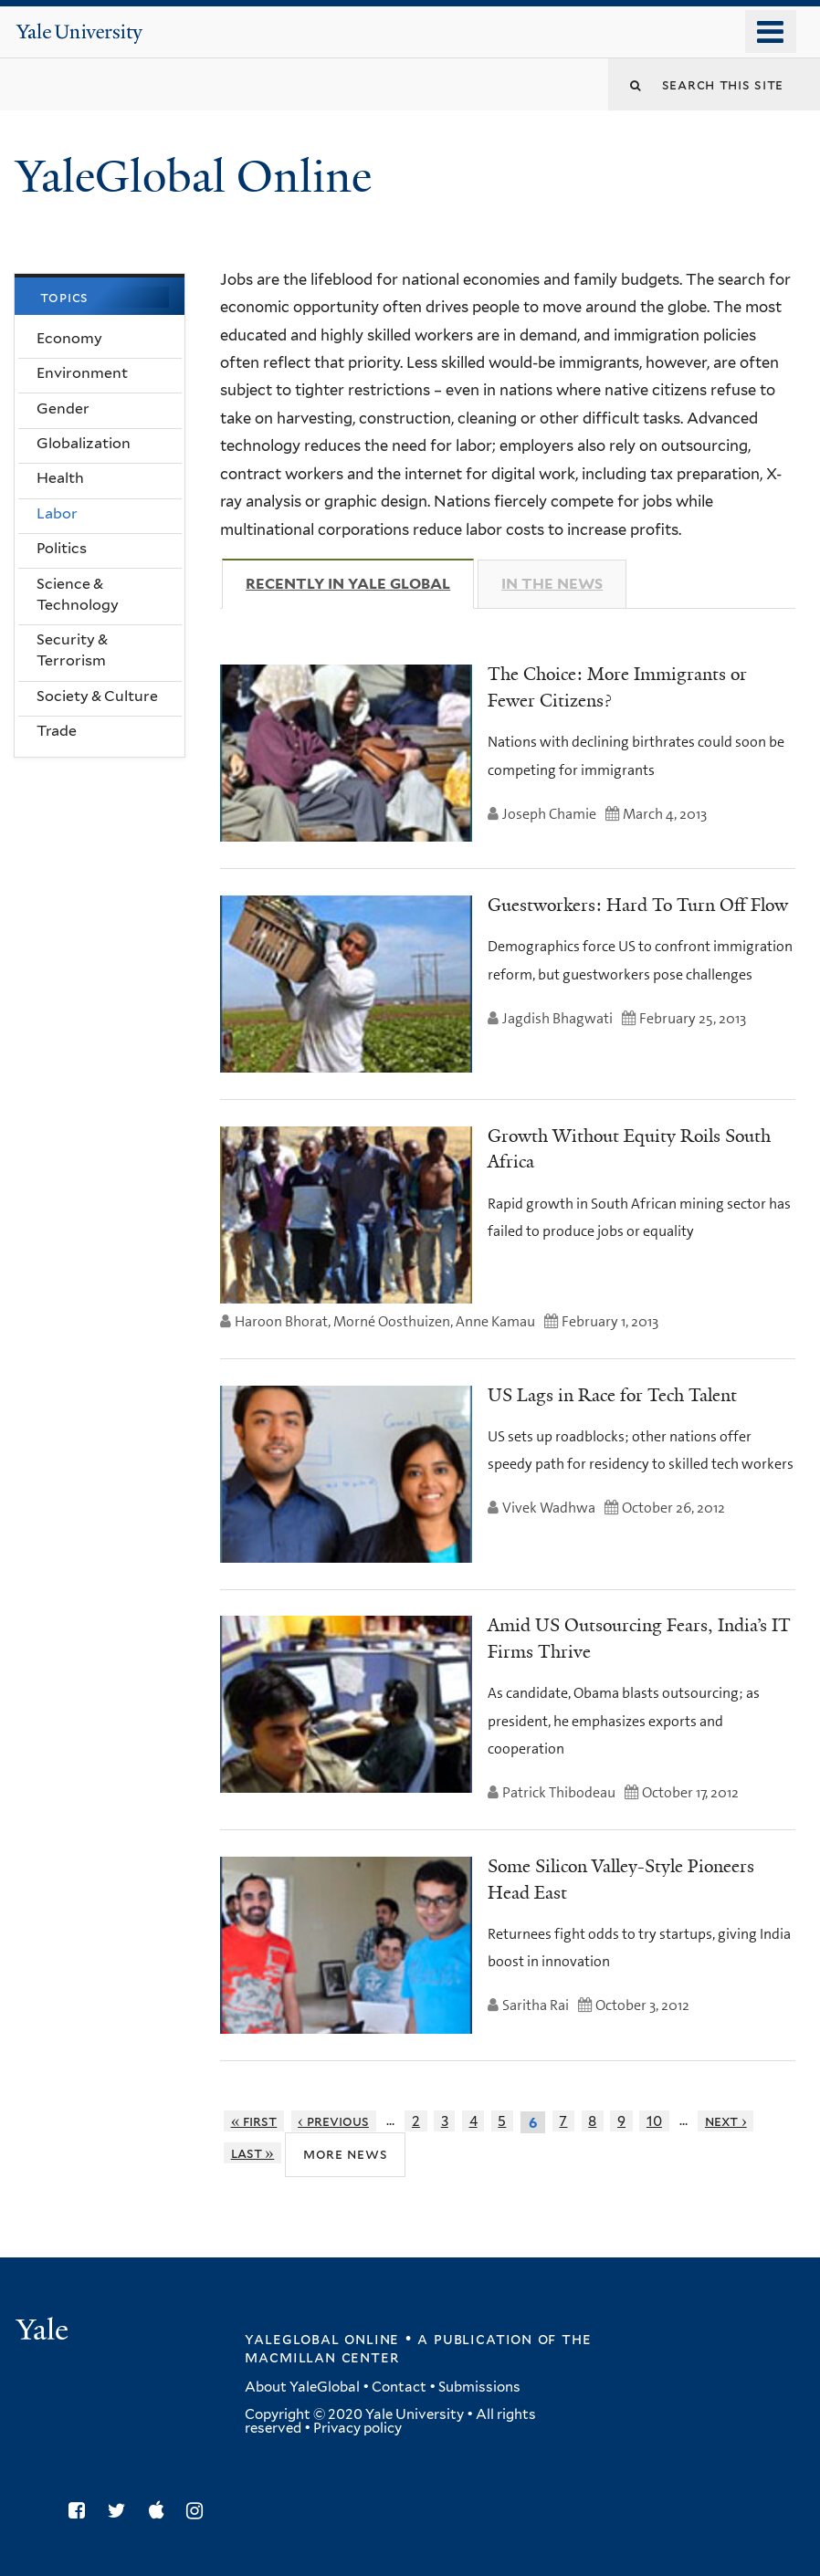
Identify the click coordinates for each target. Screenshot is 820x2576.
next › (726, 2121)
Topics (64, 297)
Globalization (84, 443)
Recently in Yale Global (360, 583)
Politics (62, 548)
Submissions (479, 2387)
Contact (399, 2387)
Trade (57, 730)
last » (253, 2153)
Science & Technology (78, 594)
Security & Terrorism (72, 650)
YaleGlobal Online (194, 176)
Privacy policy (357, 2428)
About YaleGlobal (302, 2387)
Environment (82, 373)
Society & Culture (97, 696)
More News (345, 2153)
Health (60, 478)
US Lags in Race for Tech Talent (612, 1395)
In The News (552, 583)
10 (654, 2121)
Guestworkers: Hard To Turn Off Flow (638, 904)
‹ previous (333, 2121)
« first (254, 2121)
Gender (63, 408)
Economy (69, 338)
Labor (57, 513)
